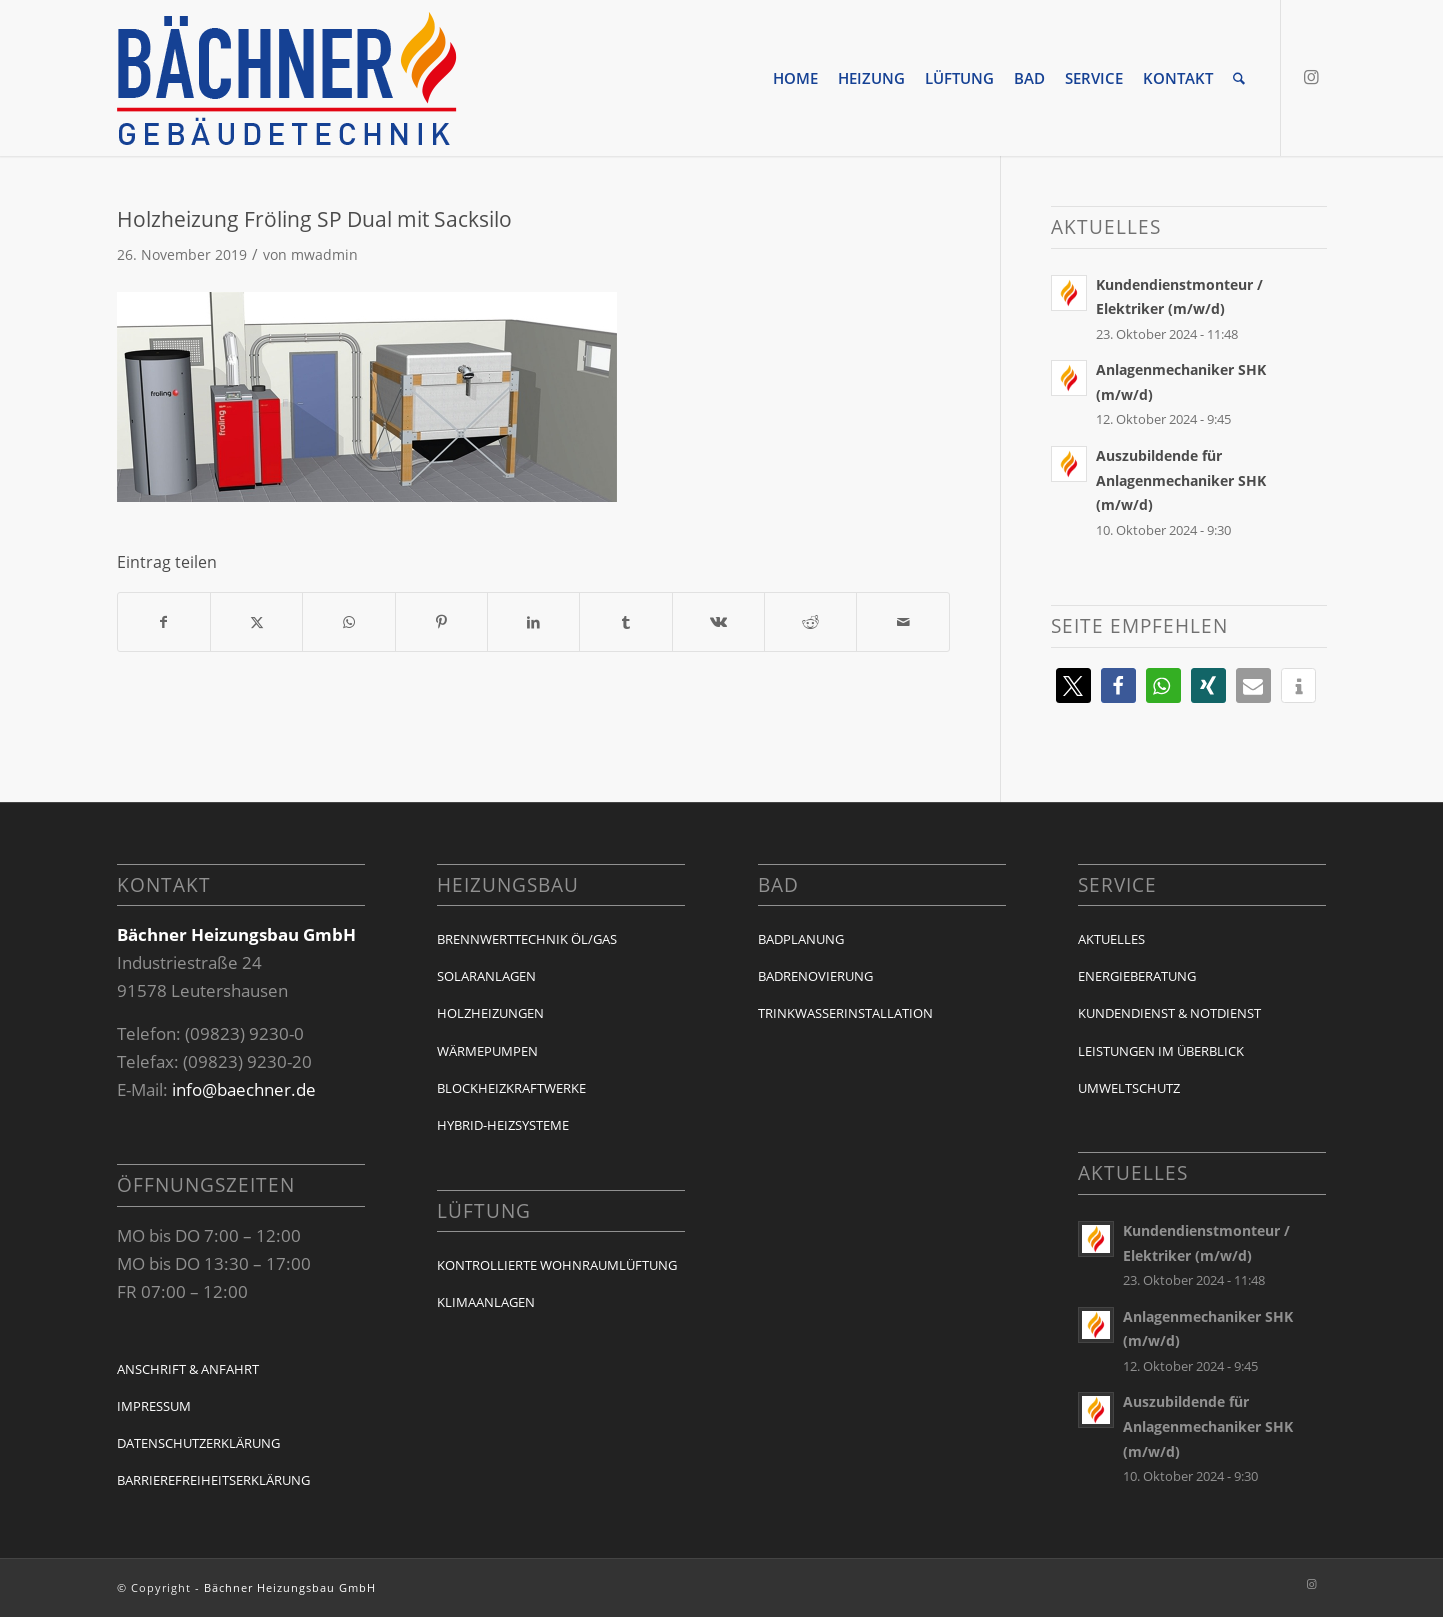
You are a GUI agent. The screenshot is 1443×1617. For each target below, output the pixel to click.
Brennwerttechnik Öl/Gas (527, 939)
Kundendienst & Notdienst (1169, 1013)
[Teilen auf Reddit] (810, 622)
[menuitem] (795, 78)
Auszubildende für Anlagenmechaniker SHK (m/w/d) (1181, 480)
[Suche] (1239, 78)
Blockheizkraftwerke (511, 1088)
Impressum (154, 1406)
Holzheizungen (490, 1013)
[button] (1073, 685)
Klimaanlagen (486, 1302)
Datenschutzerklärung (198, 1443)
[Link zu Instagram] (1312, 77)
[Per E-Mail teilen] (902, 622)
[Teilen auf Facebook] (164, 622)
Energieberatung (1137, 976)
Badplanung (801, 939)
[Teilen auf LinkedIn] (533, 622)
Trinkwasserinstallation (845, 1013)
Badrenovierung (815, 976)
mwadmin (324, 254)
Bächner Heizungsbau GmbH (290, 1587)
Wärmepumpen (487, 1051)
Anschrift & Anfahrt (188, 1369)
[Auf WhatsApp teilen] (348, 622)
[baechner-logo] (287, 78)
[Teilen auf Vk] (718, 622)
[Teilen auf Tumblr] (625, 622)
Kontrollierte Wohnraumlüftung (557, 1265)
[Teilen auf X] (256, 622)
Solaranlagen (486, 976)
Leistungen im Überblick (1161, 1051)
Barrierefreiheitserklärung (213, 1480)
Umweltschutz (1129, 1088)
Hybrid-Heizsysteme (503, 1125)
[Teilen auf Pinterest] (441, 622)
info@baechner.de (244, 1089)
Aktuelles (1111, 939)
